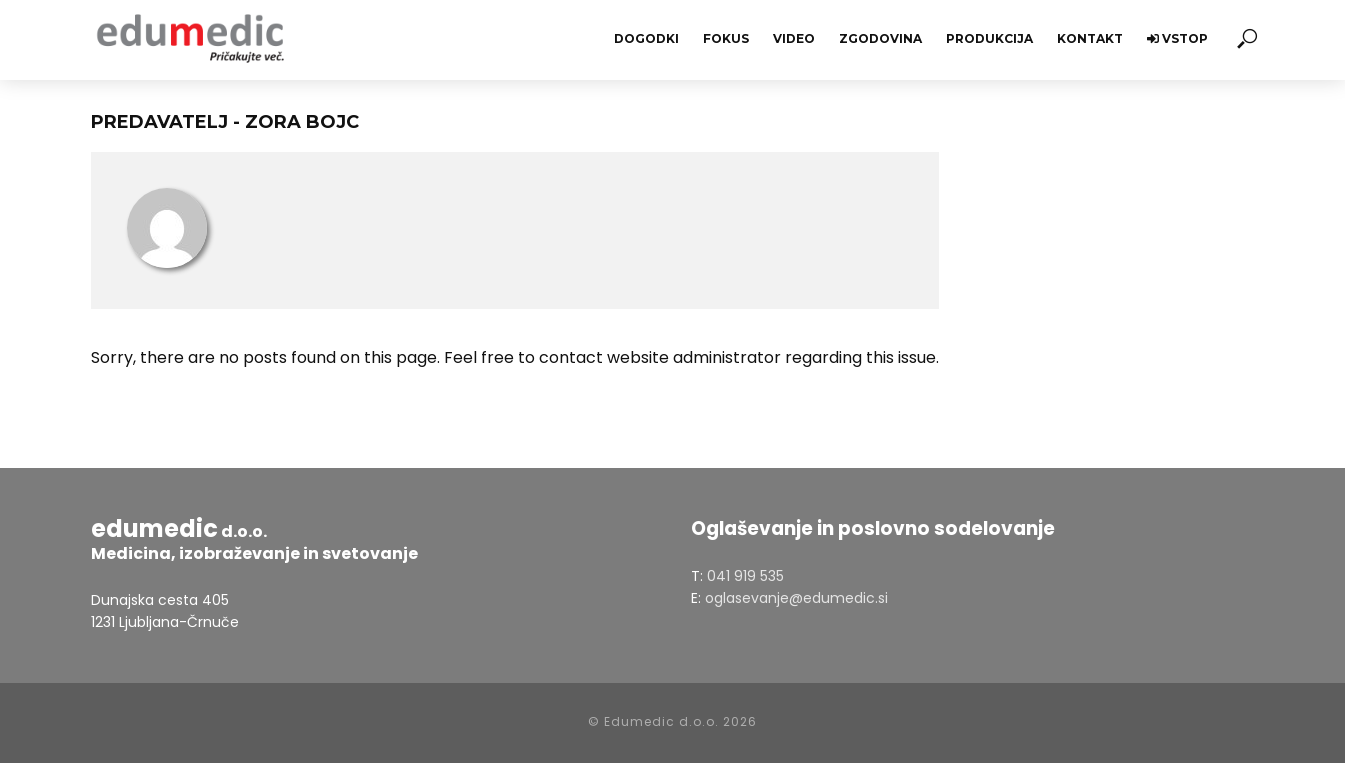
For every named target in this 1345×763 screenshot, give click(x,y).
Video (794, 38)
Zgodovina (880, 38)
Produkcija (989, 38)
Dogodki (646, 38)
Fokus (726, 38)
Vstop (1177, 38)
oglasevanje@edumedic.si (796, 598)
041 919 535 (745, 576)
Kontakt (1090, 38)
